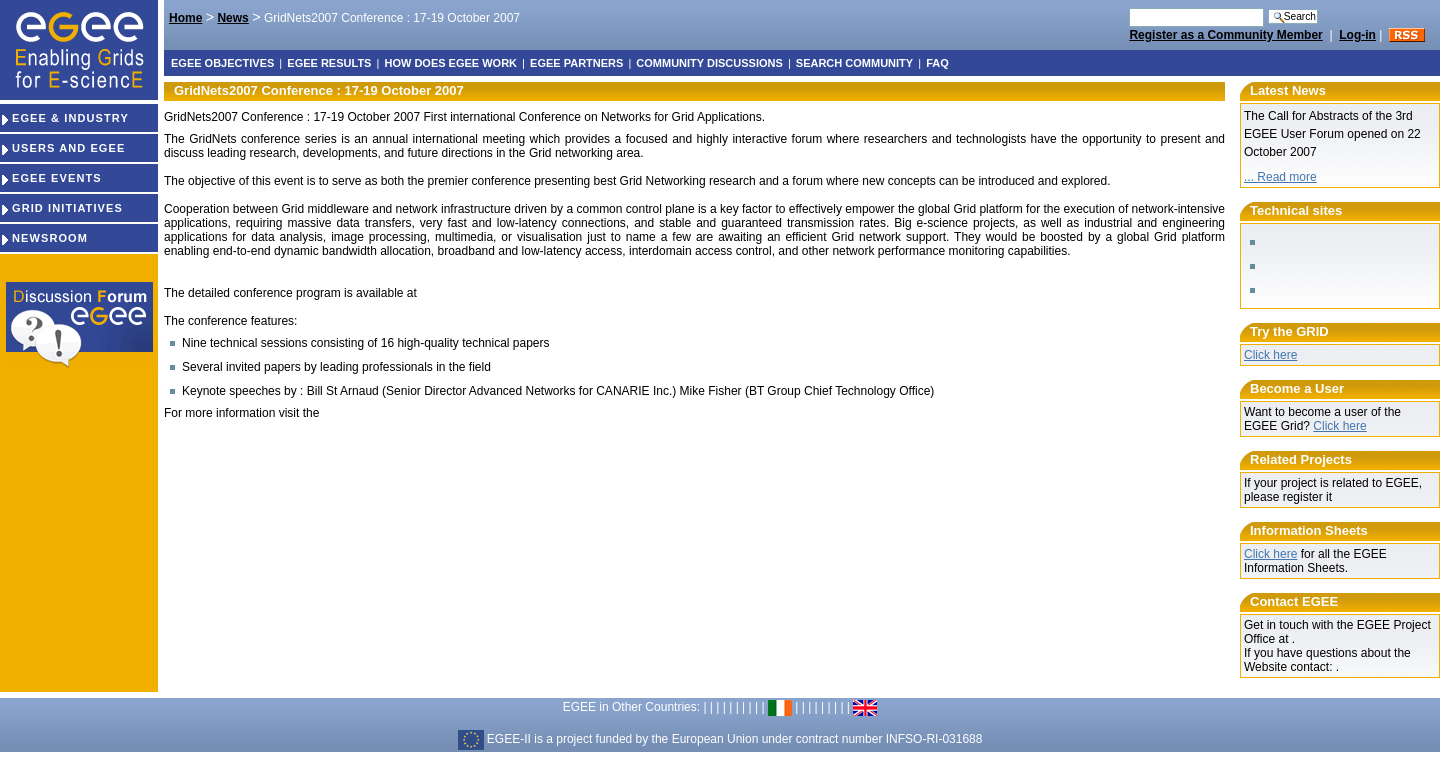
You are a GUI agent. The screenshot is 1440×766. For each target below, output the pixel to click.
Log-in (1357, 35)
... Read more (1280, 177)
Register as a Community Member (1225, 35)
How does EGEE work (450, 63)
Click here (1270, 355)
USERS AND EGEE (62, 148)
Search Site (1128, 7)
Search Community (854, 63)
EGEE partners (576, 63)
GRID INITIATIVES (61, 208)
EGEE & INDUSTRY (64, 118)
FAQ (937, 63)
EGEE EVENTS (51, 178)
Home (185, 18)
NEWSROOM (44, 238)
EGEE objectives (222, 63)
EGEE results (329, 63)
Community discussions (709, 63)
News (232, 18)
